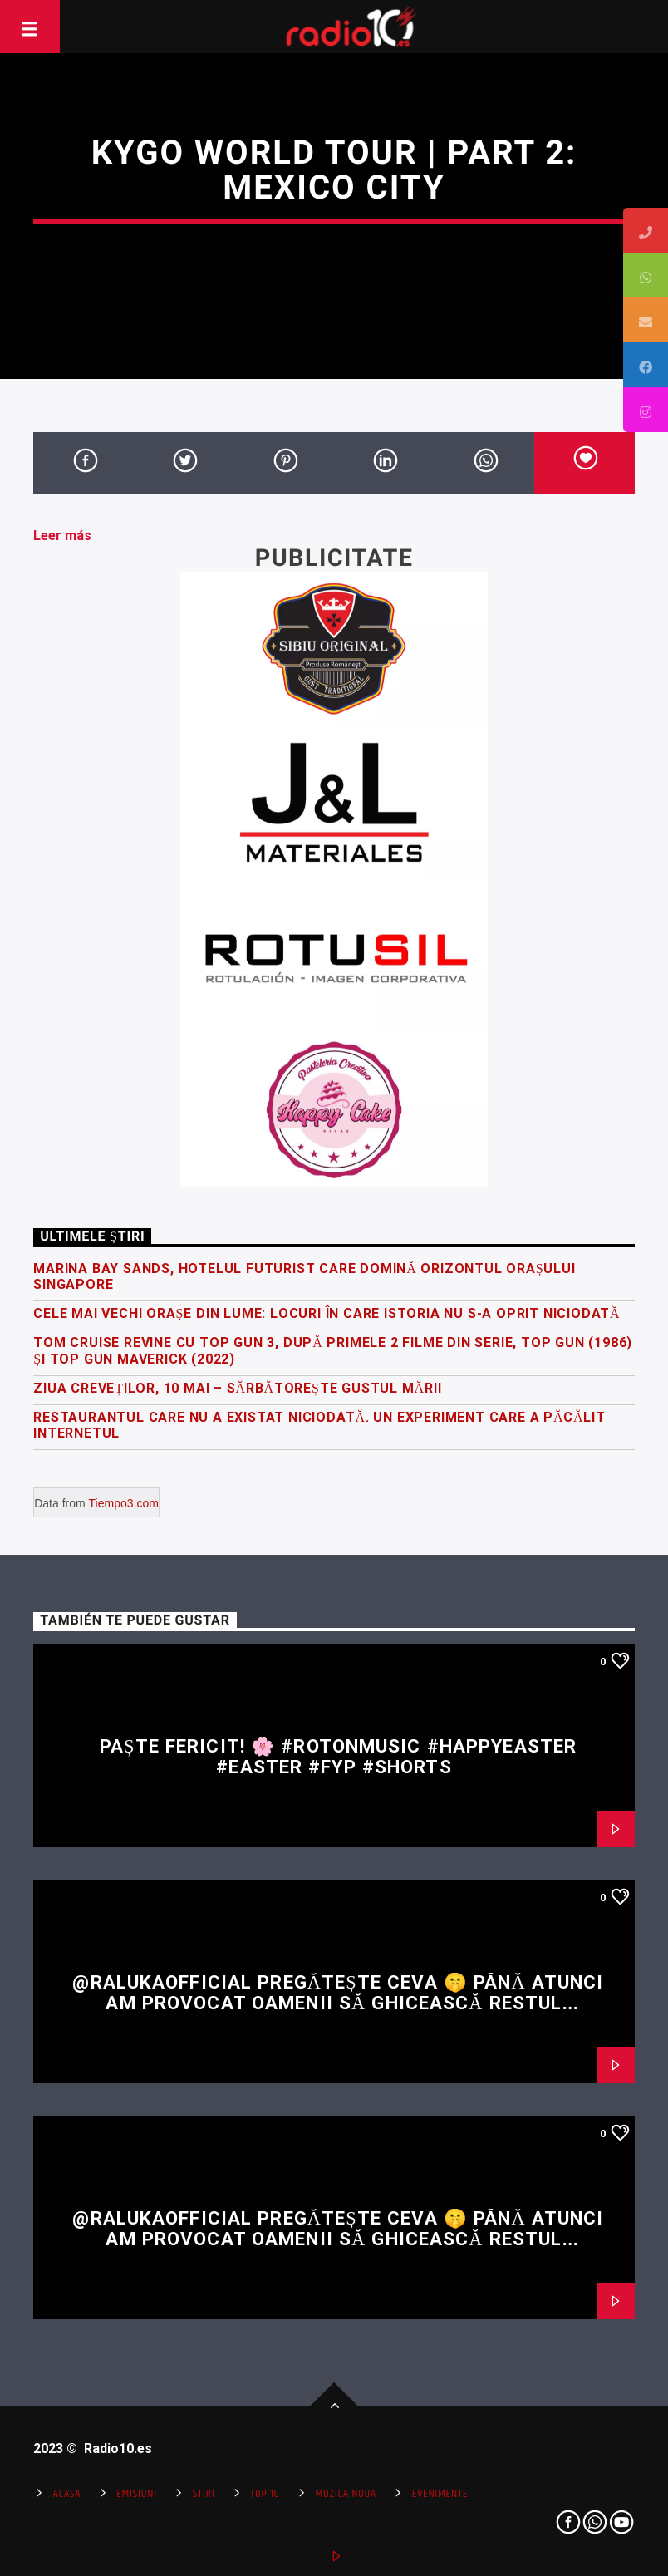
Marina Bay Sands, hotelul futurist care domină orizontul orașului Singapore (304, 1276)
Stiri (204, 2494)
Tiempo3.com (124, 1503)
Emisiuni (136, 2494)
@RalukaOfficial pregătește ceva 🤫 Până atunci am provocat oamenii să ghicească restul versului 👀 (337, 2002)
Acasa (67, 2494)
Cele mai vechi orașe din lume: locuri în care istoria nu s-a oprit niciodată (326, 1313)
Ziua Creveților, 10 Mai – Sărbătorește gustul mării (237, 1388)
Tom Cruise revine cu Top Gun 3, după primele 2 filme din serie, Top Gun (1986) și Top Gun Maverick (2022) (332, 1350)
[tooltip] (645, 230)
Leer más (62, 535)
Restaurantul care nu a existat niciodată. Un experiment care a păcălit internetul (319, 1425)
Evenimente (440, 2494)
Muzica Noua (346, 2494)
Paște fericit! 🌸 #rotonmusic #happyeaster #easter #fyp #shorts (338, 1756)
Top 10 (264, 2494)
